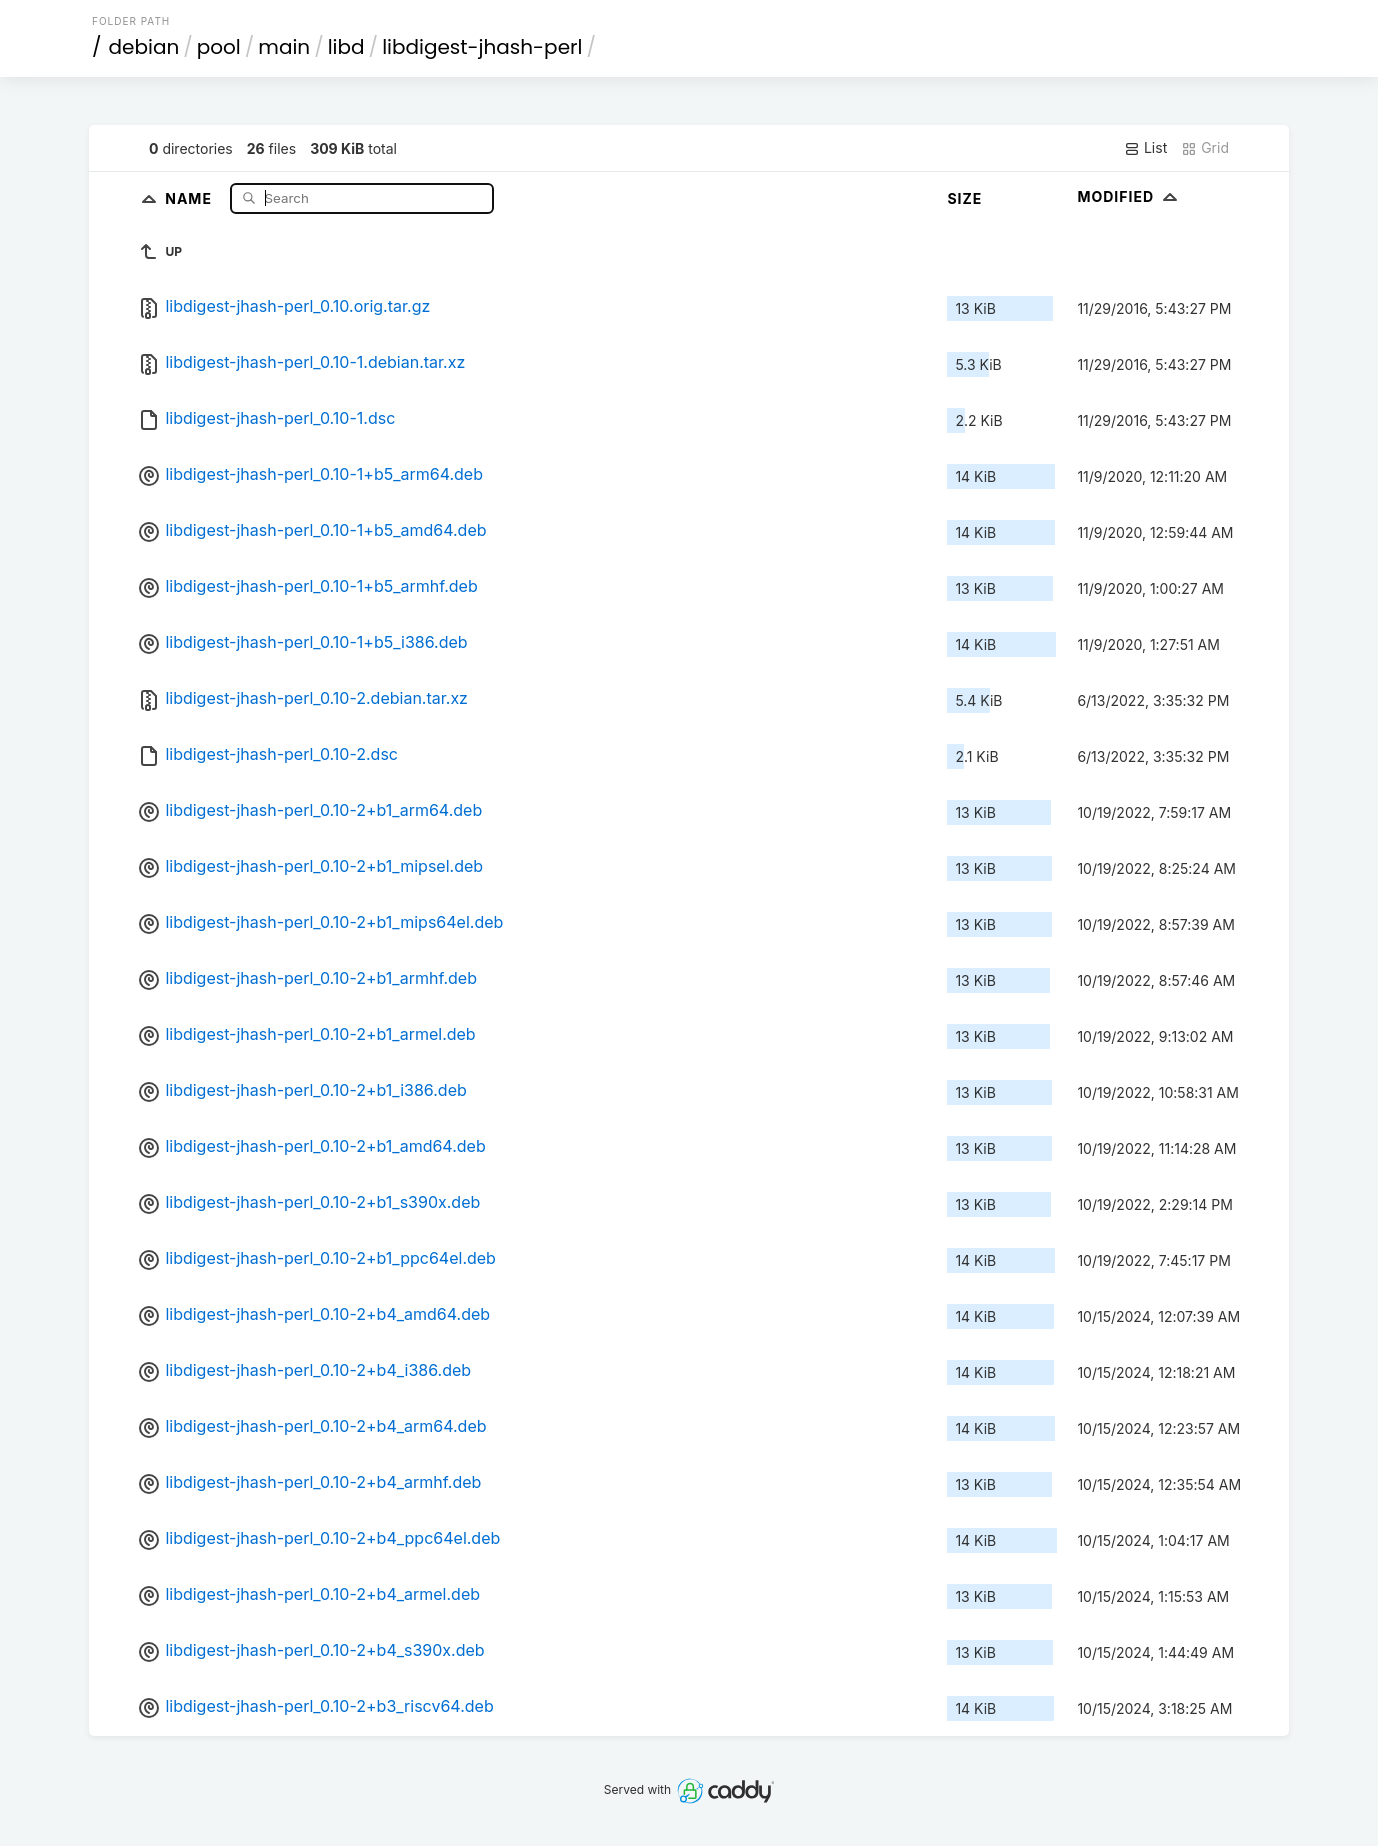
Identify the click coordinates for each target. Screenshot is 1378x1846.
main (284, 47)
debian (144, 47)
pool (219, 47)
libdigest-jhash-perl (482, 47)
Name (190, 197)
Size (964, 198)
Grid (1205, 148)
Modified (1129, 196)
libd (346, 47)
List (1145, 148)
